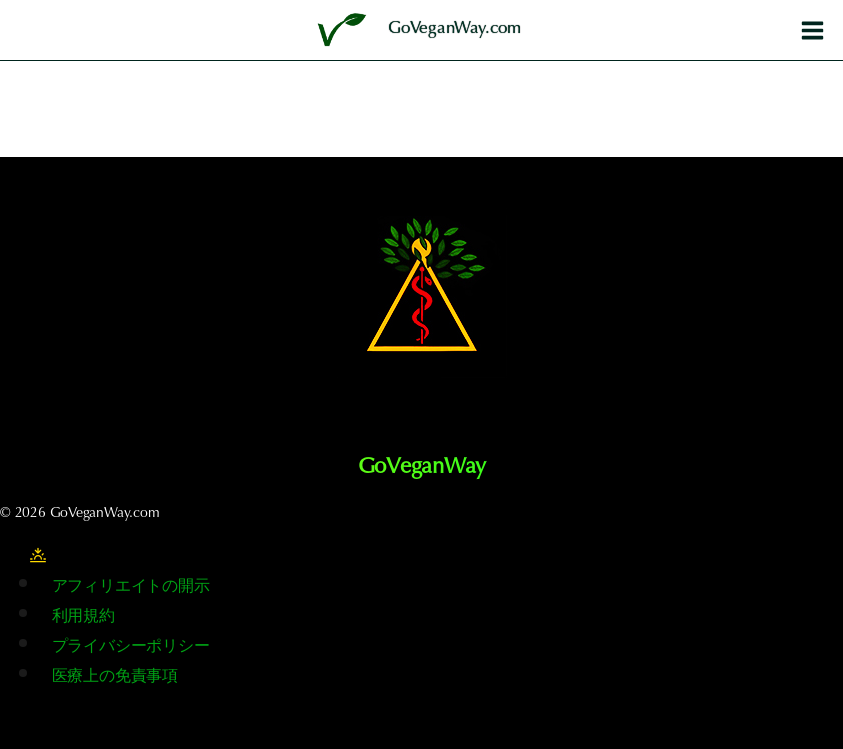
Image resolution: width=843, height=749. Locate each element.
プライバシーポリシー (131, 647)
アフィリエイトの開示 (131, 587)
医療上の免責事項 (115, 677)
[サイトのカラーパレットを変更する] (38, 556)
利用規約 (83, 617)
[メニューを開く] (812, 30)
